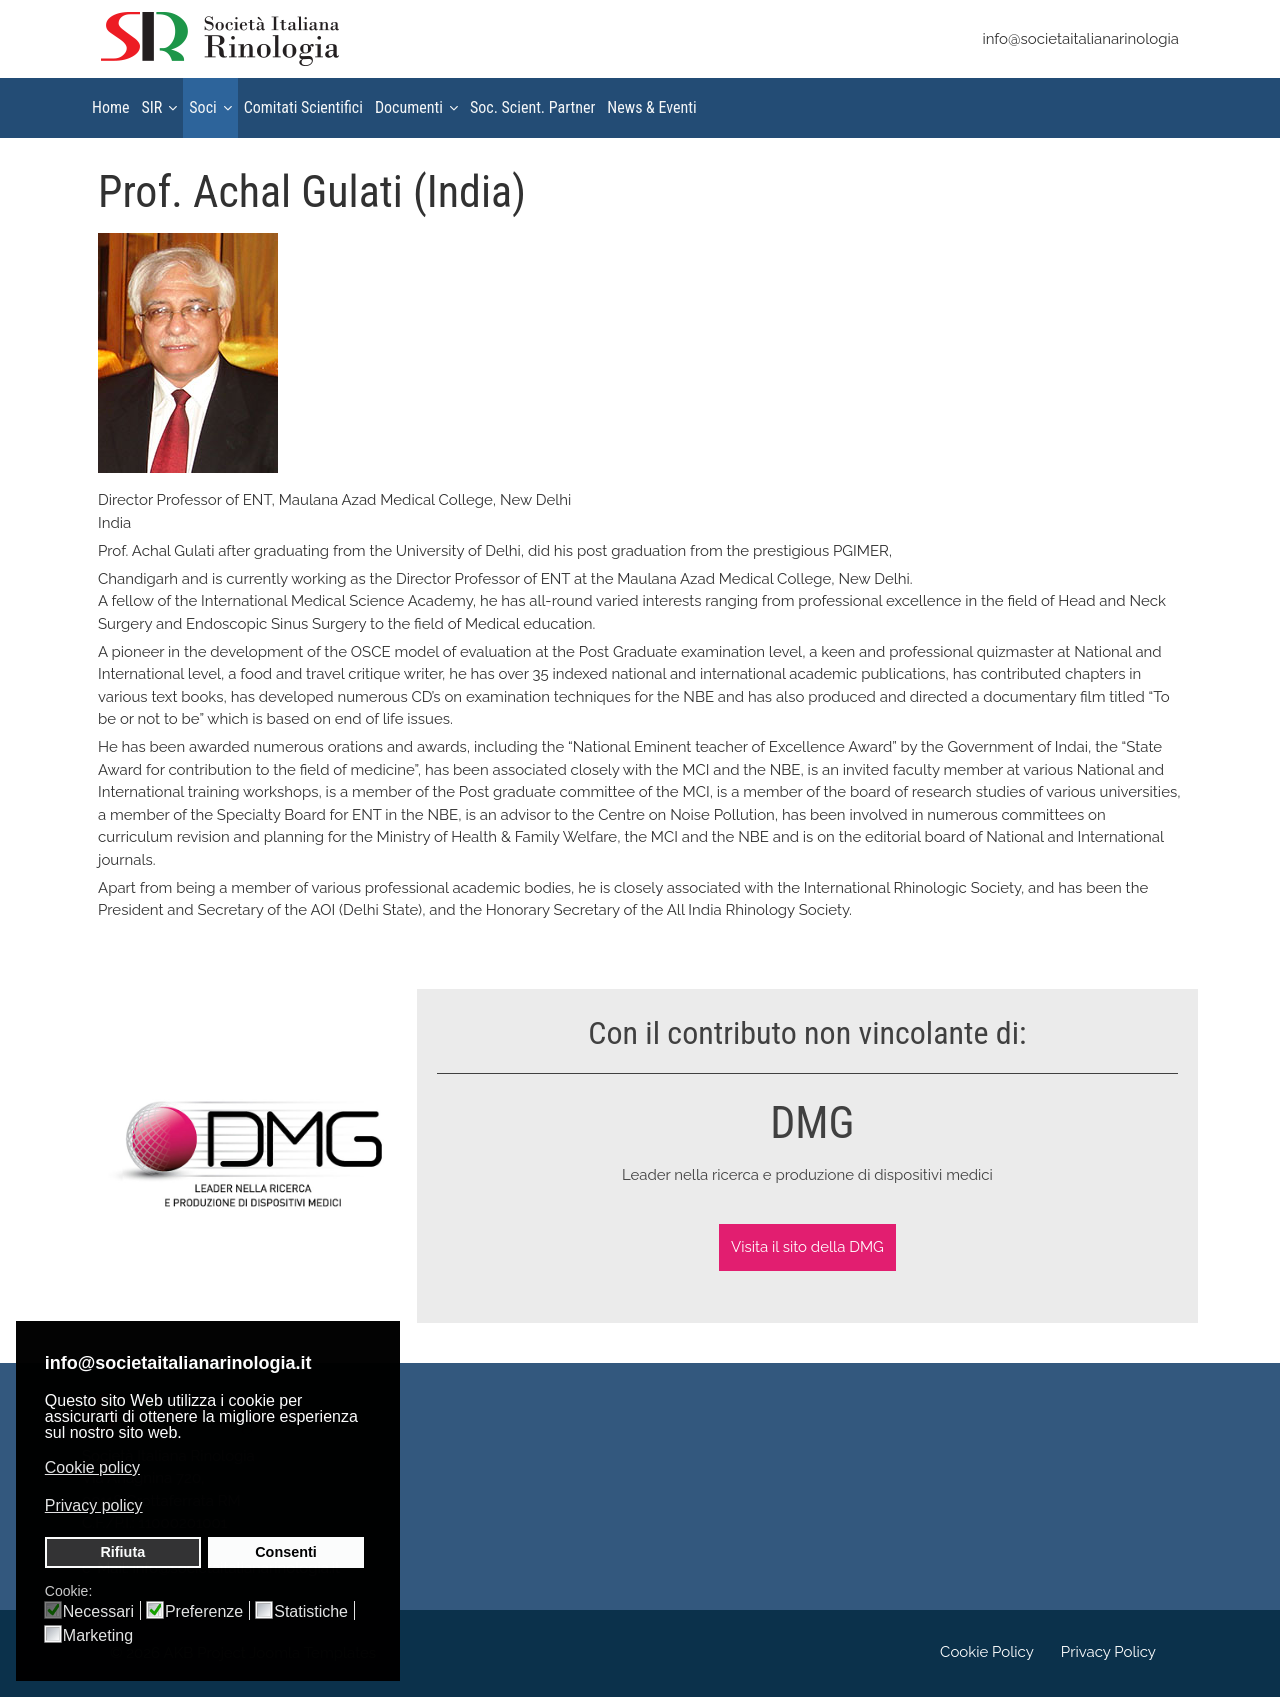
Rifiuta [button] (122, 1552)
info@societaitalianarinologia (1080, 39)
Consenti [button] (286, 1552)
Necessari (98, 1612)
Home (111, 107)
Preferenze (204, 1612)
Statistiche (311, 1612)
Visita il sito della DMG (807, 1247)
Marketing (98, 1636)
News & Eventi (651, 107)
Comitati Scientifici (303, 107)
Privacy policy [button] (94, 1505)
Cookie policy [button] (92, 1467)
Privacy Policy (1108, 1652)
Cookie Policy (987, 1652)
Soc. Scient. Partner (532, 107)
